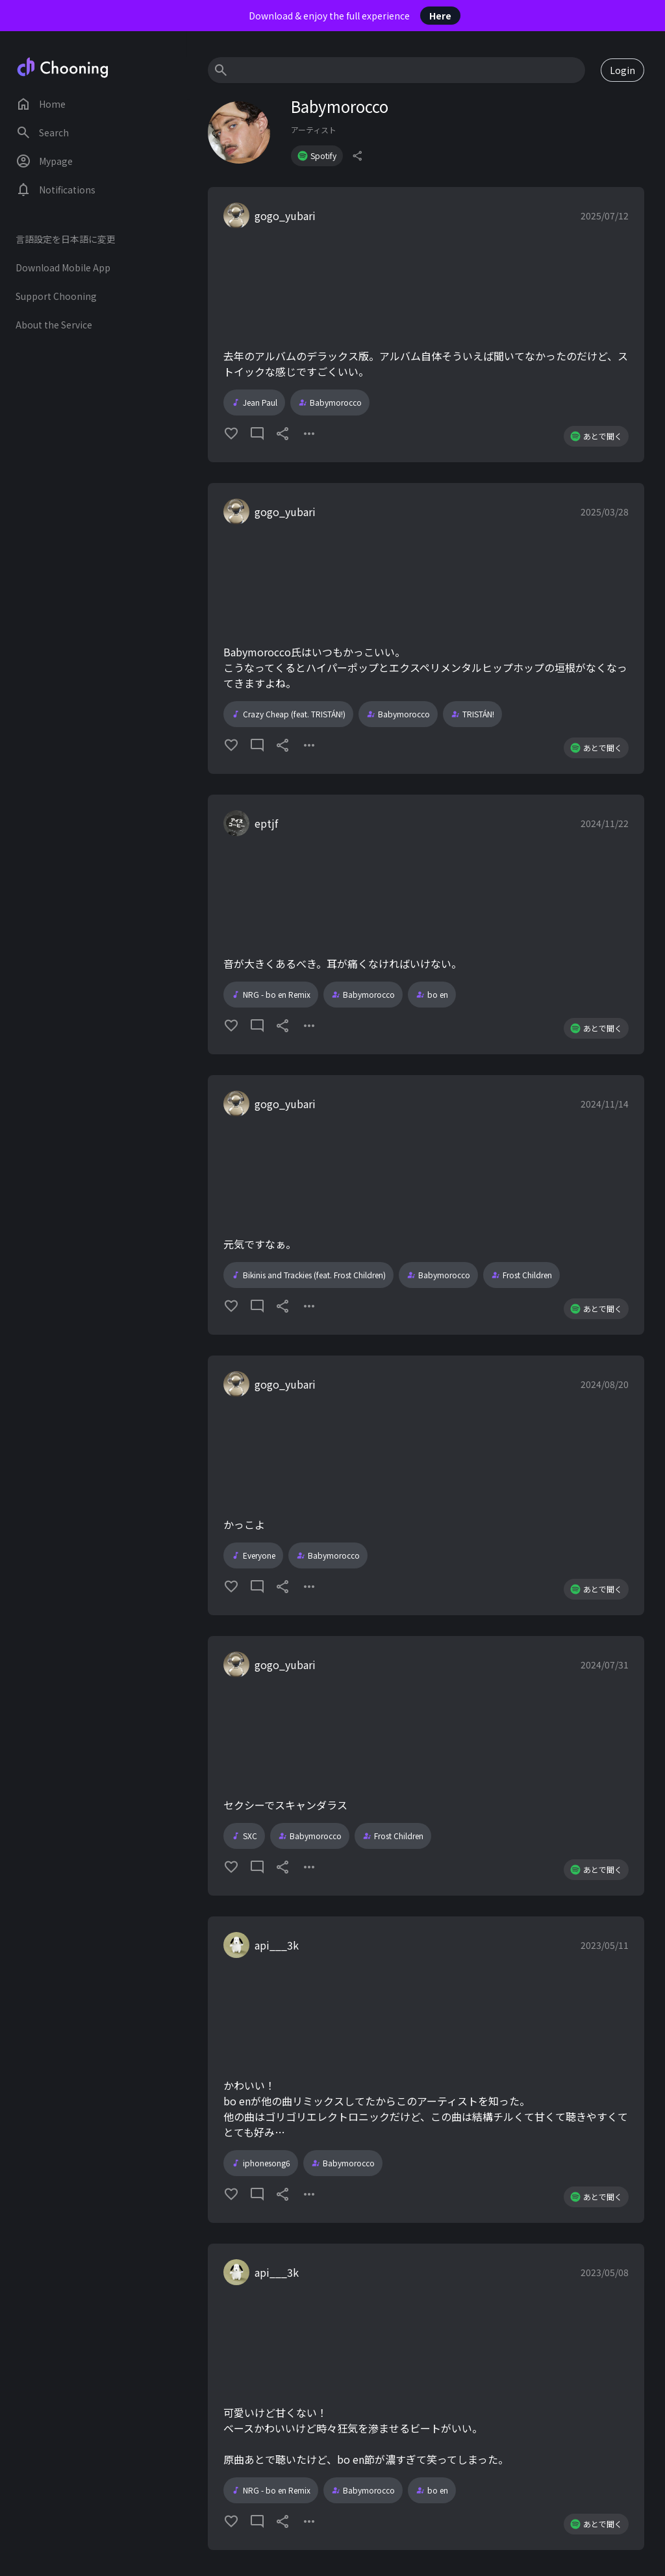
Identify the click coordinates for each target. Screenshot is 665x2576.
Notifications (55, 189)
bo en (432, 994)
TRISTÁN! (472, 714)
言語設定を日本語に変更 (66, 238)
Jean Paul (254, 402)
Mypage (44, 161)
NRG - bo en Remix (270, 994)
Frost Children (521, 1275)
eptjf (266, 823)
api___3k (277, 1945)
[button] (426, 324)
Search (42, 132)
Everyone (253, 1555)
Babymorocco (330, 402)
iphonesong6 (260, 2163)
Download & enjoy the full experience (354, 15)
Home (41, 104)
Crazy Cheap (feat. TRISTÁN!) (288, 714)
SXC (244, 1835)
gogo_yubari (285, 215)
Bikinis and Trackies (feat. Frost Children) (308, 1275)
